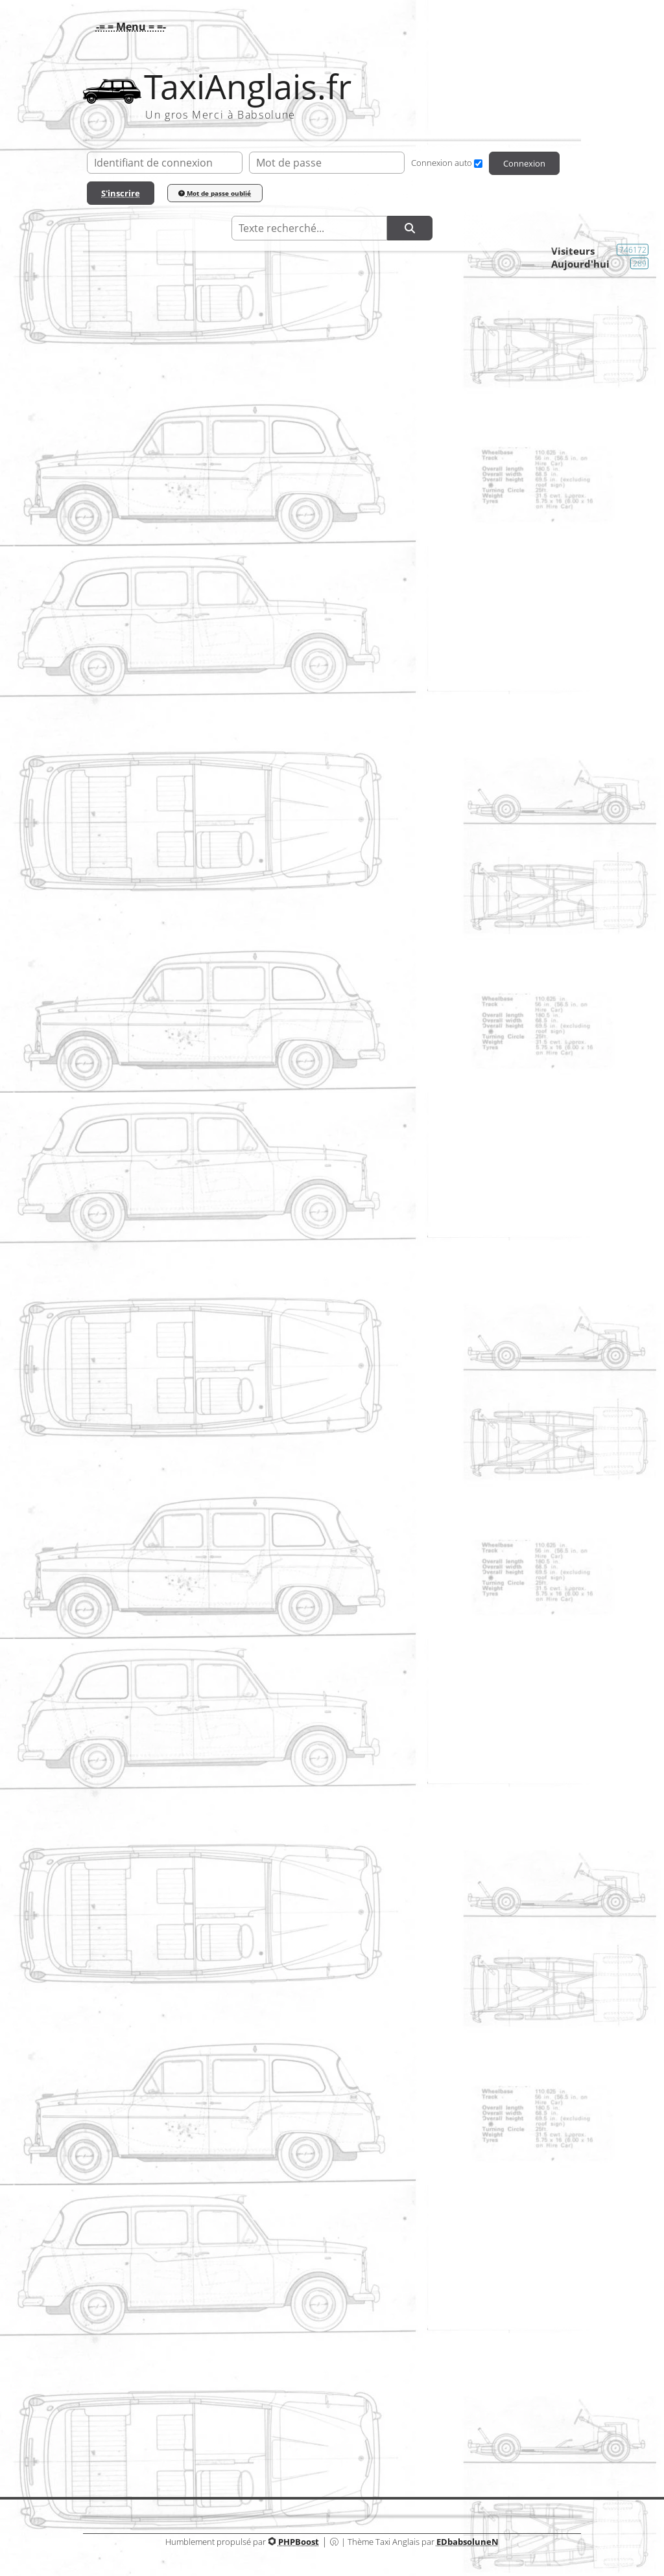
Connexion (524, 163)
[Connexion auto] (478, 163)
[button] (127, 26)
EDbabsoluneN (467, 2541)
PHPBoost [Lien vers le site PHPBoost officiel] (298, 2541)
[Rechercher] (410, 228)
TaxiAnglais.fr (247, 86)
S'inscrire (120, 193)
